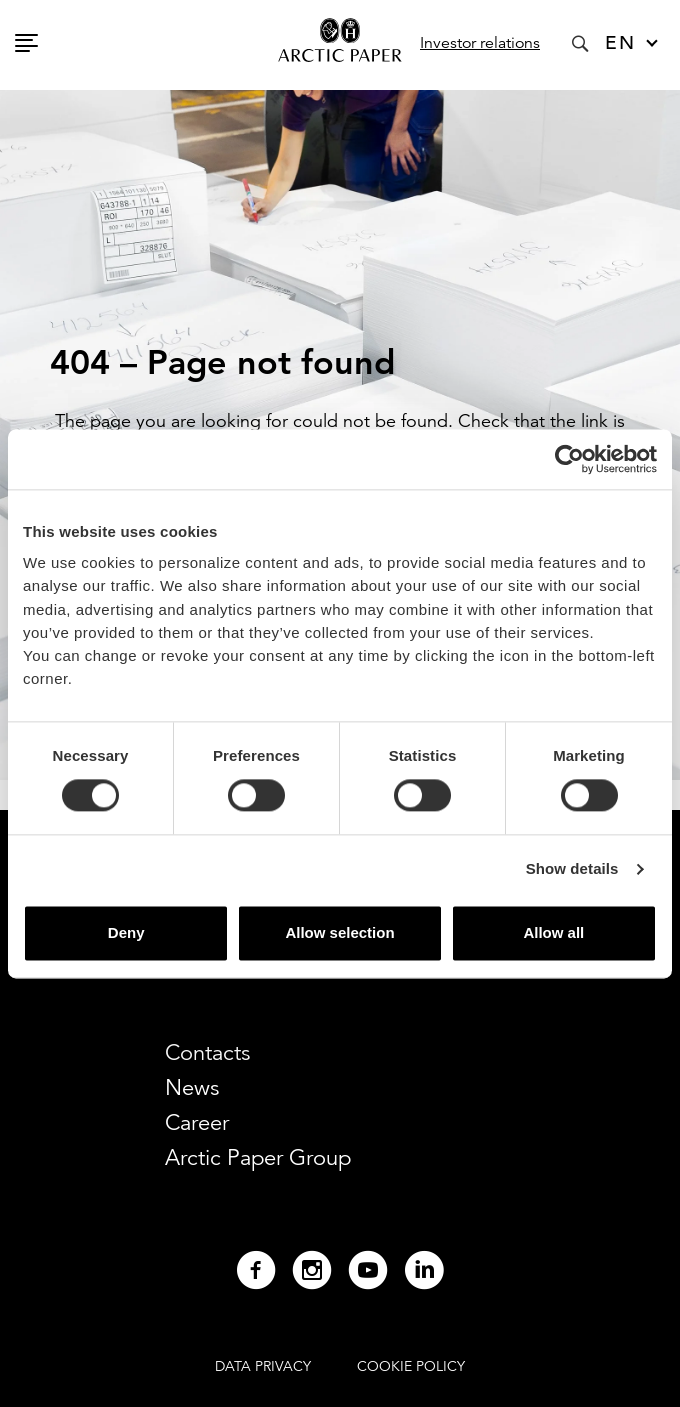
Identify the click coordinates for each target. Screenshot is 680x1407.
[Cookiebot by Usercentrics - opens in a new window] (569, 459)
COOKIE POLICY (411, 1366)
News (192, 1087)
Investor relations (480, 43)
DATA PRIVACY (263, 1366)
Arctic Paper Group (258, 1157)
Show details (572, 869)
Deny (126, 932)
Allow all (553, 932)
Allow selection (339, 932)
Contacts (207, 1052)
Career (197, 1122)
